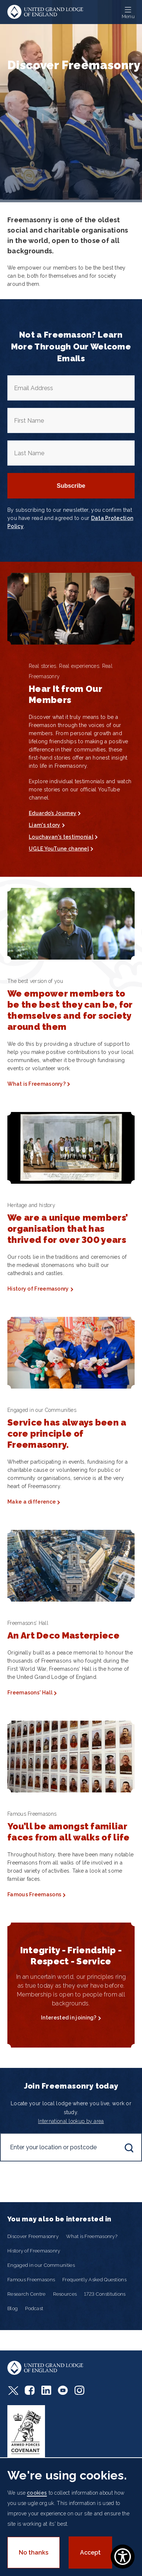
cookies (37, 2493)
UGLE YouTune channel (59, 849)
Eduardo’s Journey (52, 813)
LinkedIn (46, 2390)
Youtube (63, 2390)
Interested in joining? (69, 2018)
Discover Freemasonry (33, 2236)
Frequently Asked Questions (94, 2279)
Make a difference (31, 1502)
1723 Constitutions (104, 2294)
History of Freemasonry (38, 1289)
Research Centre (26, 2294)
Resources (65, 2294)
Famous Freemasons (34, 1894)
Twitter (12, 2390)
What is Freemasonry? (36, 1084)
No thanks (33, 2552)
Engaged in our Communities (41, 2265)
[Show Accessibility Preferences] (123, 2557)
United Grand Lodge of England (45, 12)
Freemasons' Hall (29, 1693)
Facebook (30, 2390)
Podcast (34, 2308)
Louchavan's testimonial (61, 837)
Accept (90, 2552)
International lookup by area (71, 2121)
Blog (12, 2308)
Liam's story (44, 825)
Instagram (79, 2390)
